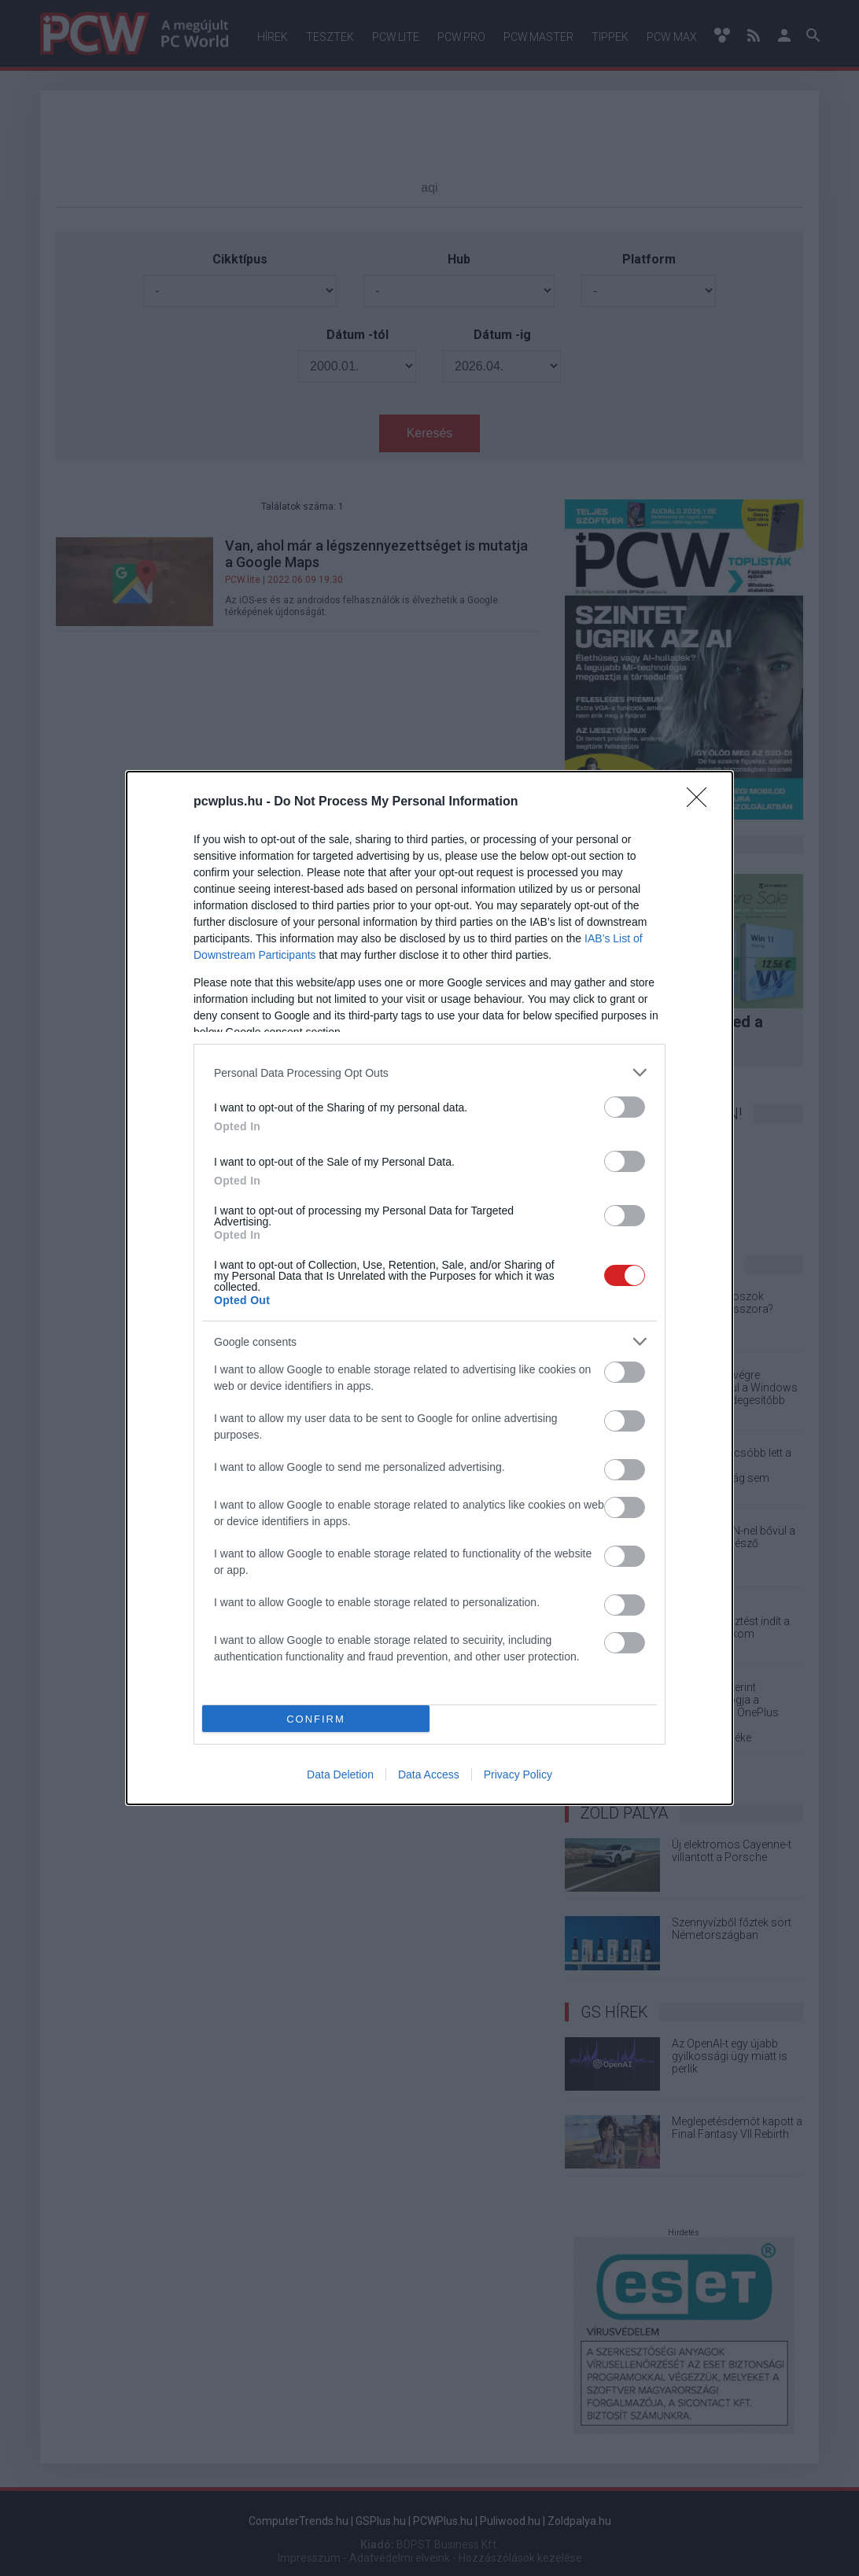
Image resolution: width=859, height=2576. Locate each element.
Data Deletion (340, 1774)
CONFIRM (315, 1719)
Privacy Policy (518, 1774)
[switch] (624, 1107)
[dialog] (429, 1288)
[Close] (702, 802)
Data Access (428, 1774)
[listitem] (429, 1072)
